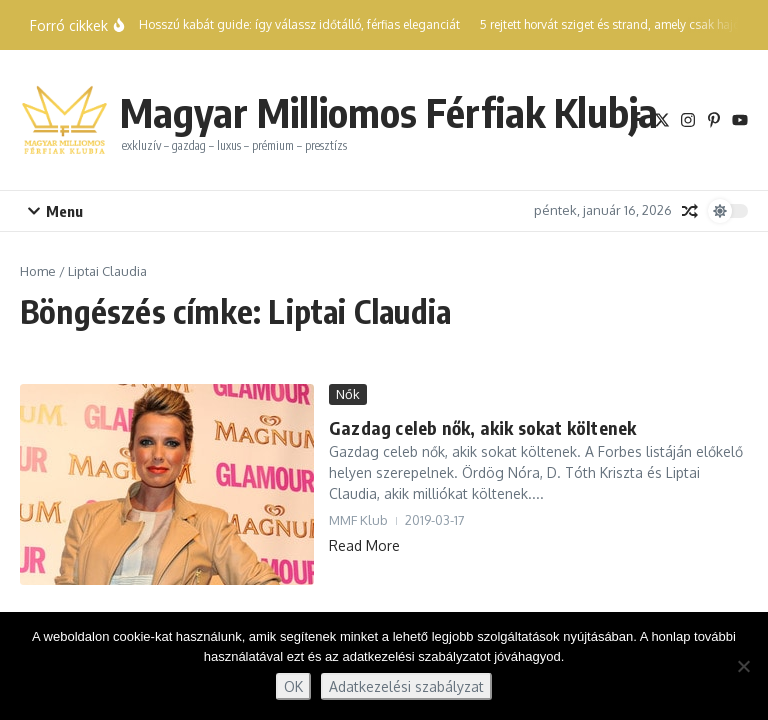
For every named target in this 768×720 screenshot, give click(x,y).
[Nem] (743, 666)
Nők (348, 394)
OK (293, 686)
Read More (364, 545)
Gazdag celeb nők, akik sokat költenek (482, 427)
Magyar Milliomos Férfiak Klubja (389, 112)
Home (38, 271)
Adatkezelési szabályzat (406, 686)
